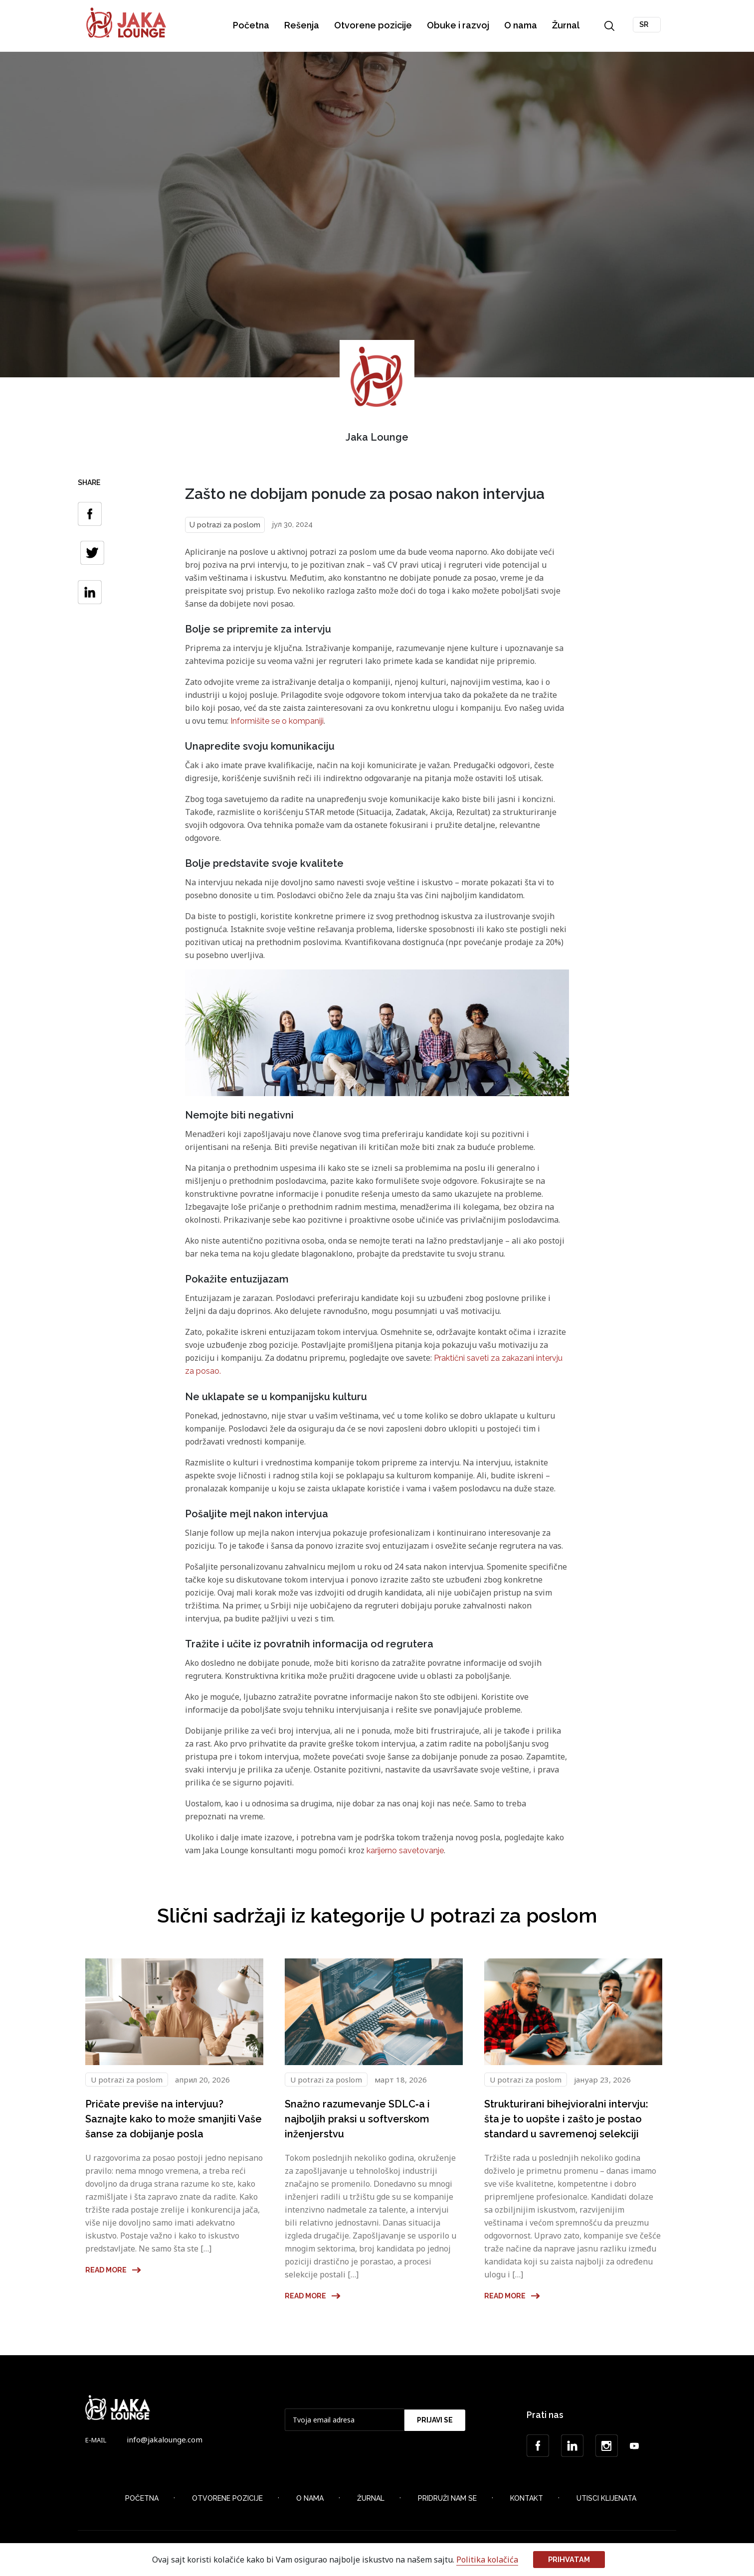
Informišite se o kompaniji (277, 721)
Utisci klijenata (606, 2500)
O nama (521, 25)
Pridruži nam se (447, 2500)
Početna (252, 25)
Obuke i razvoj (459, 25)
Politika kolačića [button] (487, 2559)
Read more (113, 2271)
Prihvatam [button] (569, 2559)
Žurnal (566, 25)
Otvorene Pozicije (227, 2500)
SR (644, 24)
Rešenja (302, 25)
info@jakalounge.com (164, 2440)
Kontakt (526, 2500)
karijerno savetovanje (405, 1851)
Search (610, 26)
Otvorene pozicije (374, 25)
